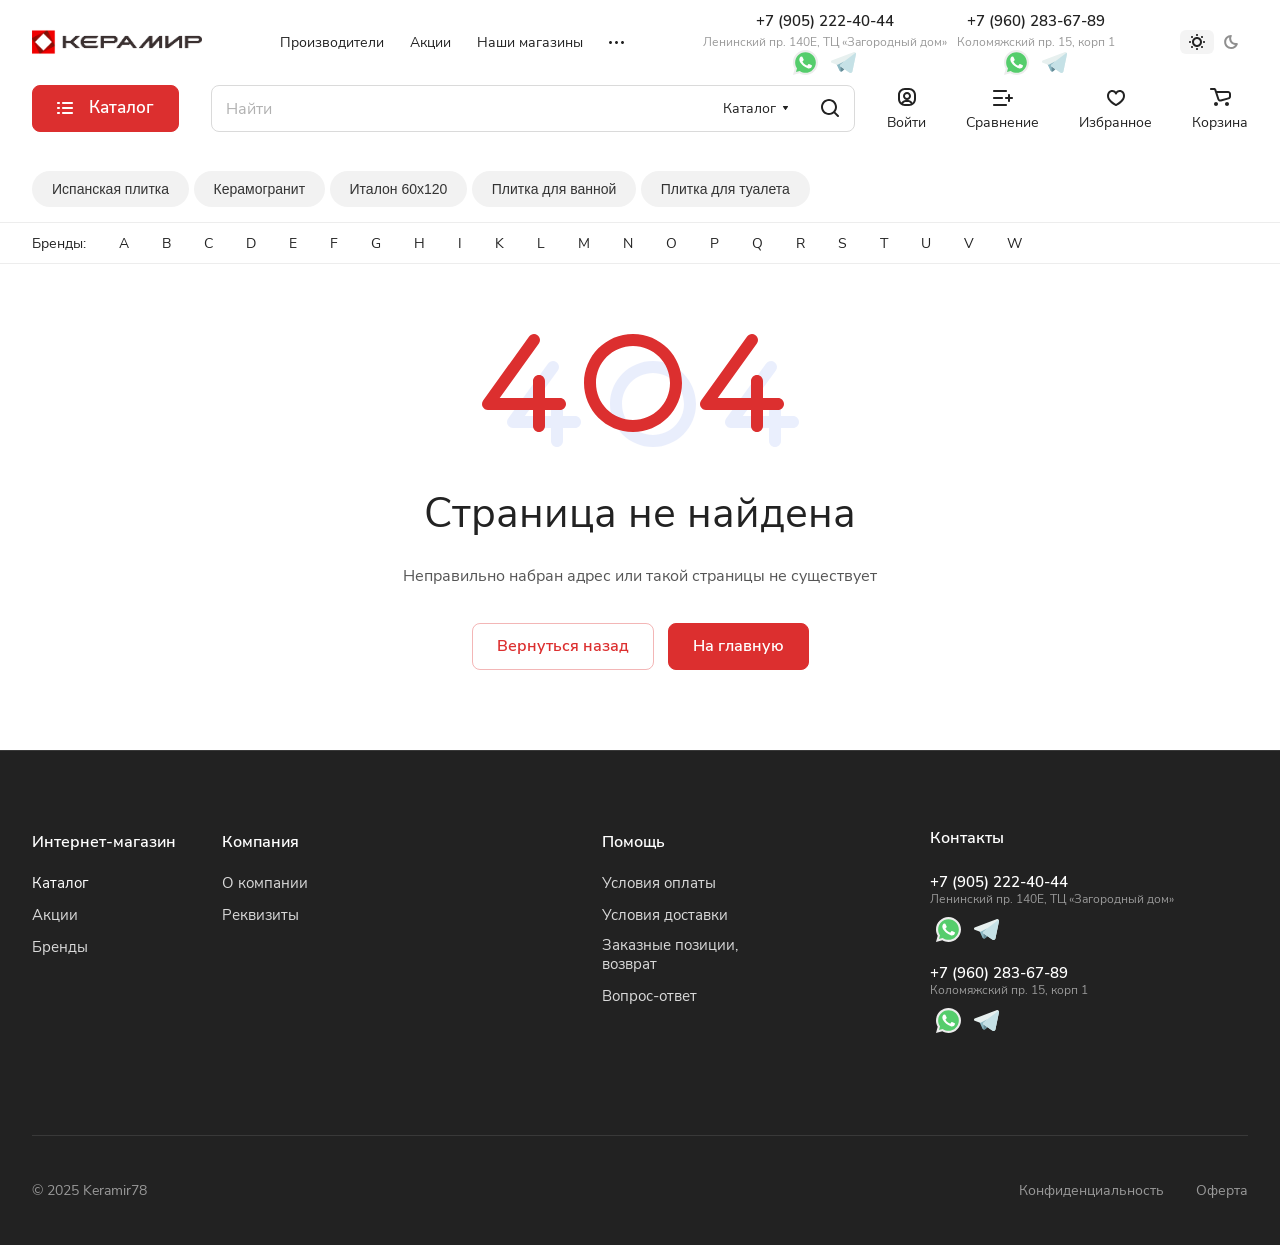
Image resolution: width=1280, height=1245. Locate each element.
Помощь (633, 842)
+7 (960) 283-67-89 (1036, 30)
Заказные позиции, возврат (670, 954)
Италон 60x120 (399, 189)
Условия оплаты (659, 883)
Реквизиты (260, 915)
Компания (260, 842)
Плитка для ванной (554, 189)
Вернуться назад (563, 646)
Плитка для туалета (725, 189)
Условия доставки (665, 915)
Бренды (60, 947)
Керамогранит (260, 189)
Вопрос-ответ (649, 996)
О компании (265, 883)
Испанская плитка (110, 189)
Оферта (1222, 1190)
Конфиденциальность (1091, 1190)
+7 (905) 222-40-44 (825, 30)
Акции (55, 915)
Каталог (60, 883)
